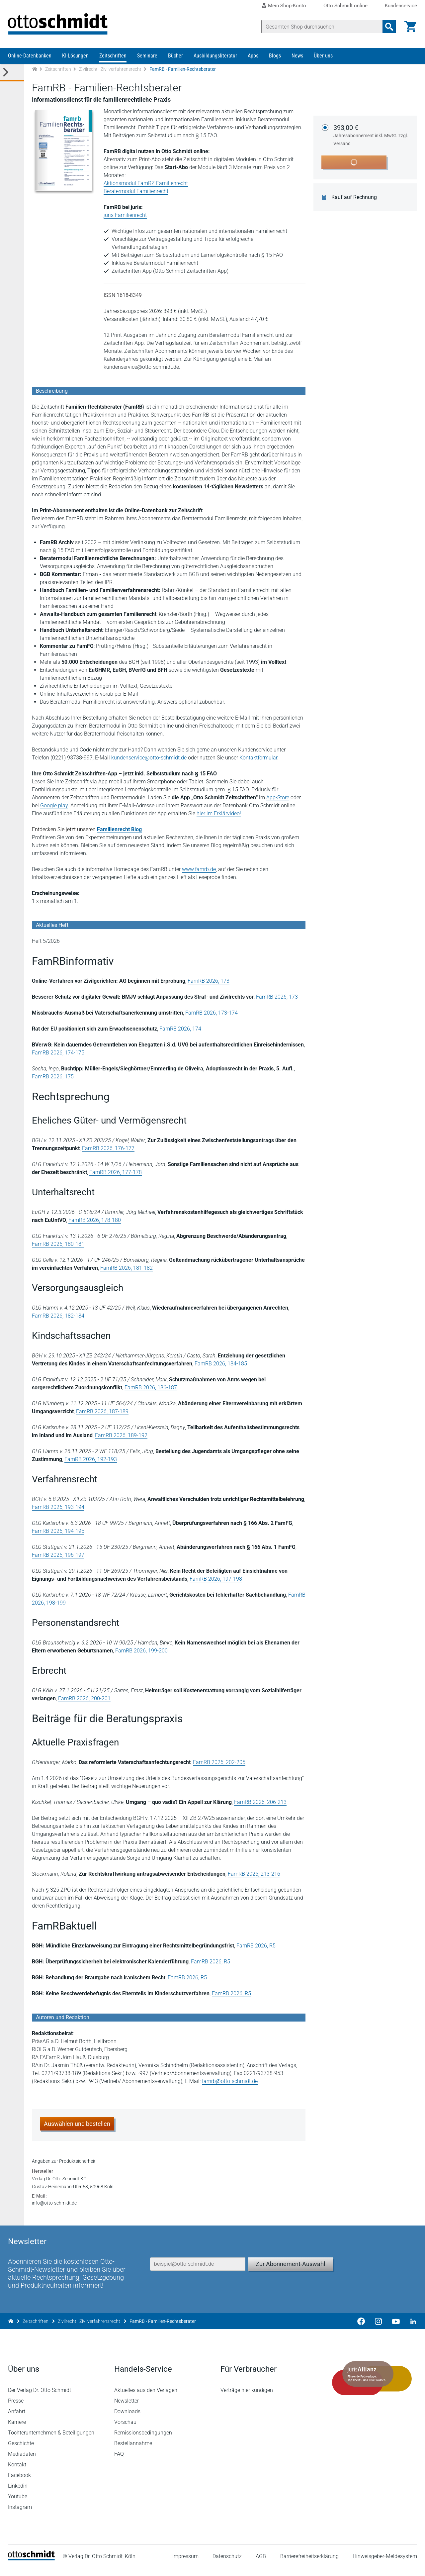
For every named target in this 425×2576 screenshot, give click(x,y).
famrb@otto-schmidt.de (230, 2081)
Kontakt (17, 2472)
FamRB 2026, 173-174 (211, 1013)
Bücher (175, 55)
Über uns (323, 55)
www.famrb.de (199, 869)
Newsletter (126, 2408)
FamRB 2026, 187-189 (102, 1411)
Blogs (275, 55)
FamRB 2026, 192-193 (90, 1459)
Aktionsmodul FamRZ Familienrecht (146, 183)
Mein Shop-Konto (287, 6)
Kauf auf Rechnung (354, 197)
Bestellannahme (133, 2451)
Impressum (185, 2564)
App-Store (277, 797)
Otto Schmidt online (345, 6)
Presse (16, 2408)
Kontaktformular (258, 757)
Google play (54, 805)
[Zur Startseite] (34, 69)
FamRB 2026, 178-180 (94, 1220)
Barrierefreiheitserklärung (309, 2564)
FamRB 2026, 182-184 (58, 1316)
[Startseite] (31, 2566)
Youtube (17, 2504)
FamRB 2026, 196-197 (58, 1555)
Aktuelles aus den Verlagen (145, 2398)
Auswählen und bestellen (77, 2123)
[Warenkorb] (410, 26)
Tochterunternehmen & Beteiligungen (51, 2440)
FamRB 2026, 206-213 (260, 1802)
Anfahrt (16, 2419)
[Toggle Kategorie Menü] (12, 72)
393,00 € (371, 136)
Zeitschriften (113, 55)
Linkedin (18, 2493)
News (297, 55)
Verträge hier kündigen (246, 2398)
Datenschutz (227, 2564)
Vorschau (125, 2430)
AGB (261, 2564)
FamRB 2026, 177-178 (115, 1172)
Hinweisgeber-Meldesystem (385, 2564)
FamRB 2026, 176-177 (108, 1148)
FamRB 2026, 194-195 (58, 1531)
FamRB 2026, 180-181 (58, 1244)
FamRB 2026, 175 (53, 1076)
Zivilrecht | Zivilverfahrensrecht (110, 69)
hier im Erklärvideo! (219, 813)
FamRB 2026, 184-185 (221, 1363)
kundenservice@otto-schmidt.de (149, 757)
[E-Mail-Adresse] (197, 2271)
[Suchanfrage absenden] (389, 26)
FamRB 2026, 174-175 (58, 1052)
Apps (253, 55)
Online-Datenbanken (29, 55)
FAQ (119, 2461)
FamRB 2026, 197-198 (216, 1579)
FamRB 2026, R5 (256, 1945)
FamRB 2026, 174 (180, 1029)
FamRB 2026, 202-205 (219, 1762)
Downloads (127, 2419)
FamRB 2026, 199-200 (141, 1650)
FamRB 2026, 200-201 (84, 1698)
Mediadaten (22, 2461)
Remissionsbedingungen (143, 2440)
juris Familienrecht (125, 215)
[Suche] (322, 26)
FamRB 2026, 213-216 (254, 1874)
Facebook (19, 2483)
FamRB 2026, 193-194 (58, 1507)
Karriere (17, 2430)
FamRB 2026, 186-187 (151, 1387)
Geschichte (21, 2451)
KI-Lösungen (75, 55)
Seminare (147, 55)
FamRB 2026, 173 (208, 981)
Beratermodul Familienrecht (136, 191)
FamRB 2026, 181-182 (126, 1268)
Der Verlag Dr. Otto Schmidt (39, 2398)
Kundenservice (401, 6)
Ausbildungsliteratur (215, 55)
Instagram (20, 2515)
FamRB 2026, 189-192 (121, 1435)
